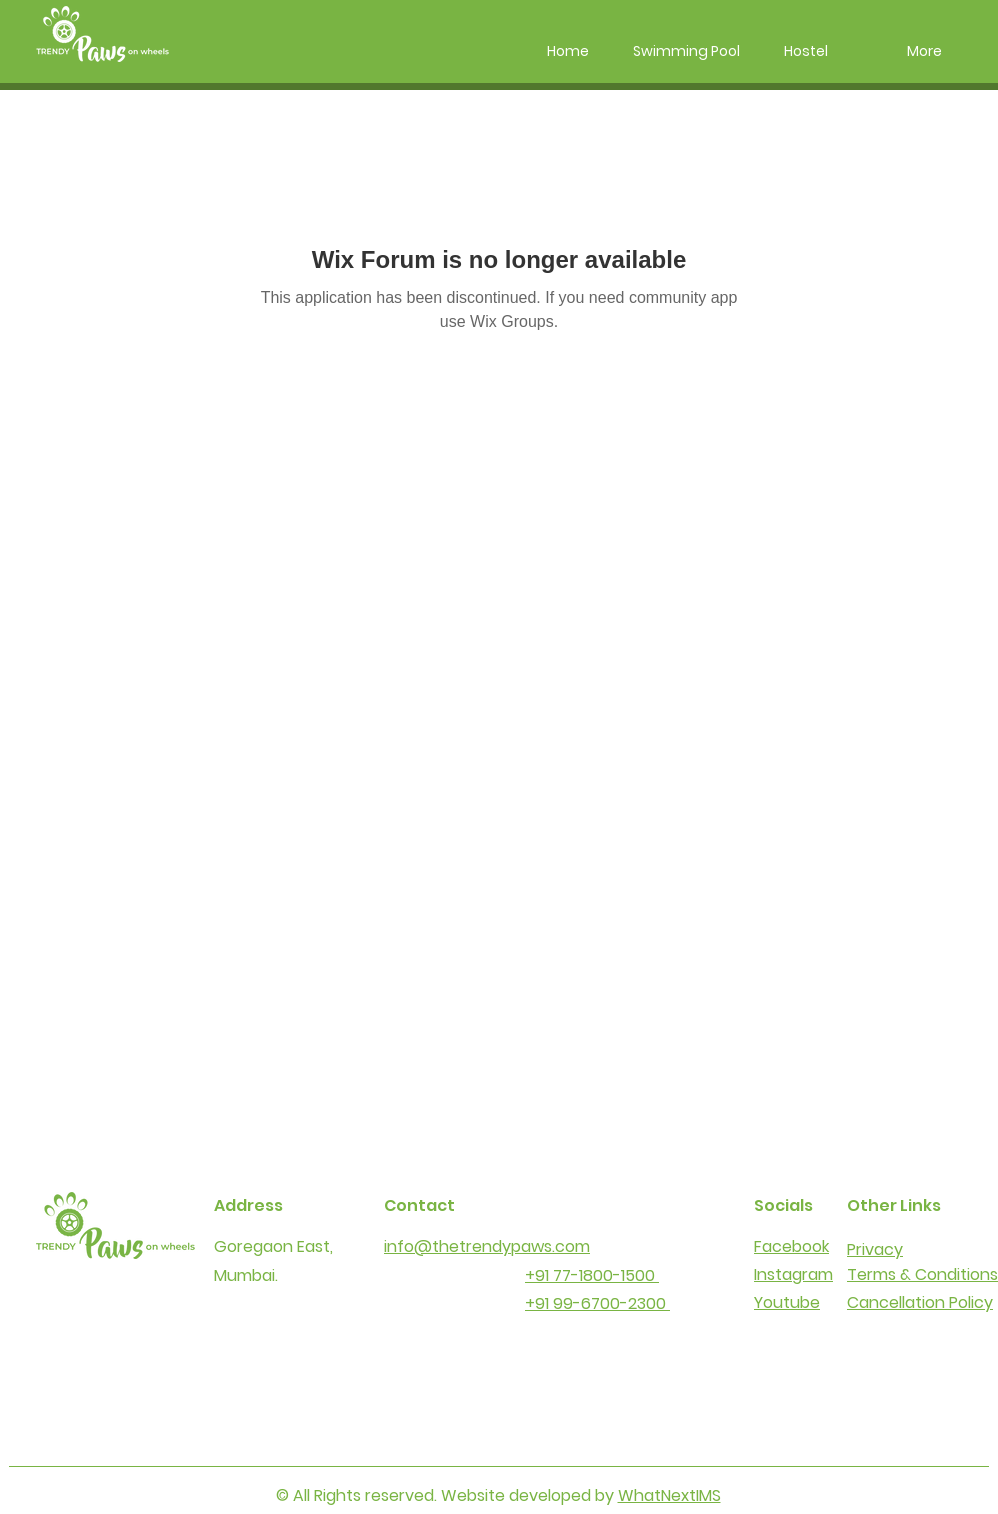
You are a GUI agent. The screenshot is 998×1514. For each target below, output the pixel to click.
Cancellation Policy (920, 1302)
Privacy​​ (875, 1249)
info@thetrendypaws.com (487, 1246)
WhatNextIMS (669, 1495)
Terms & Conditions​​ (922, 1274)
